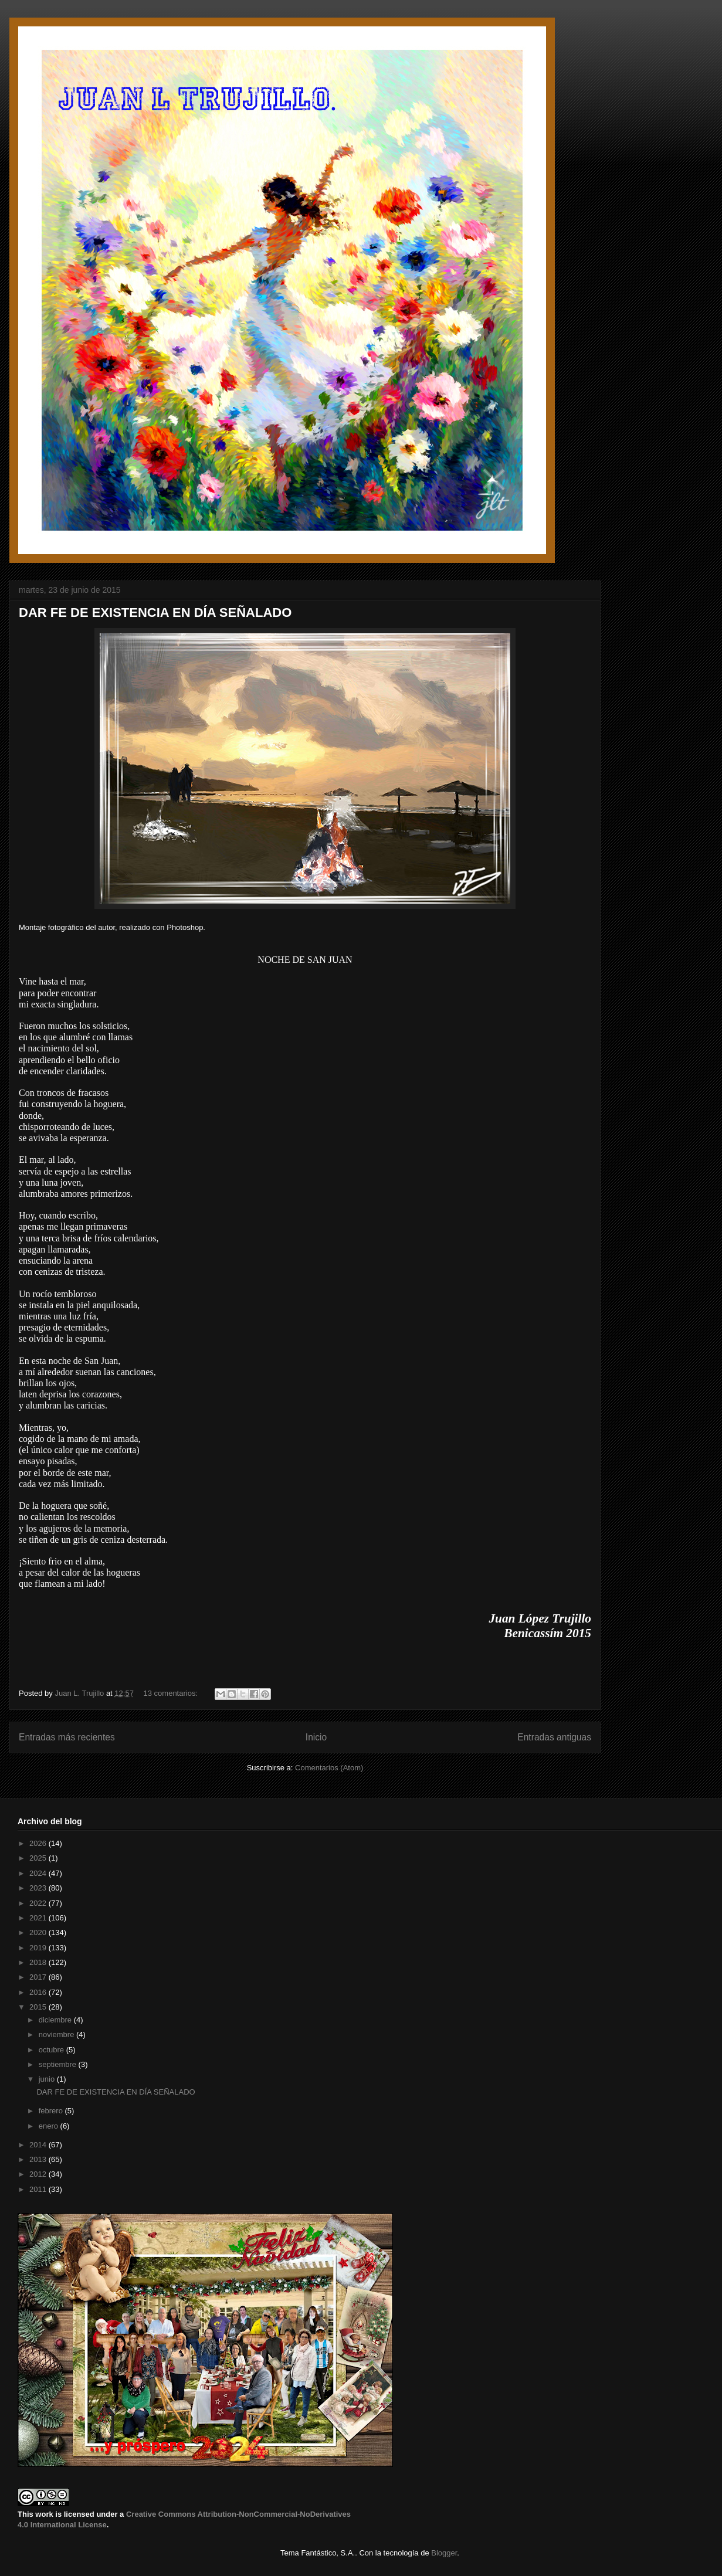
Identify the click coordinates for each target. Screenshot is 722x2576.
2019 (39, 1947)
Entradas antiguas (554, 1737)
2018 (39, 1962)
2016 (39, 1992)
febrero (52, 2110)
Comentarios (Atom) (329, 1767)
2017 (39, 1977)
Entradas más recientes (67, 1737)
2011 (39, 2189)
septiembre (59, 2064)
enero (49, 2126)
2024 (39, 1873)
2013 (39, 2159)
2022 (39, 1903)
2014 (39, 2144)
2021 (39, 1917)
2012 (39, 2174)
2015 (39, 2007)
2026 (39, 1843)
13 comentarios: (172, 1693)
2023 (39, 1887)
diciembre (56, 2019)
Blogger (444, 2552)
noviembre (57, 2034)
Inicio (316, 1737)
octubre (52, 2049)
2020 (39, 1932)
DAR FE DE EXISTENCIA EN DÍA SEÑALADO (155, 612)
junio (48, 2079)
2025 (39, 1858)
